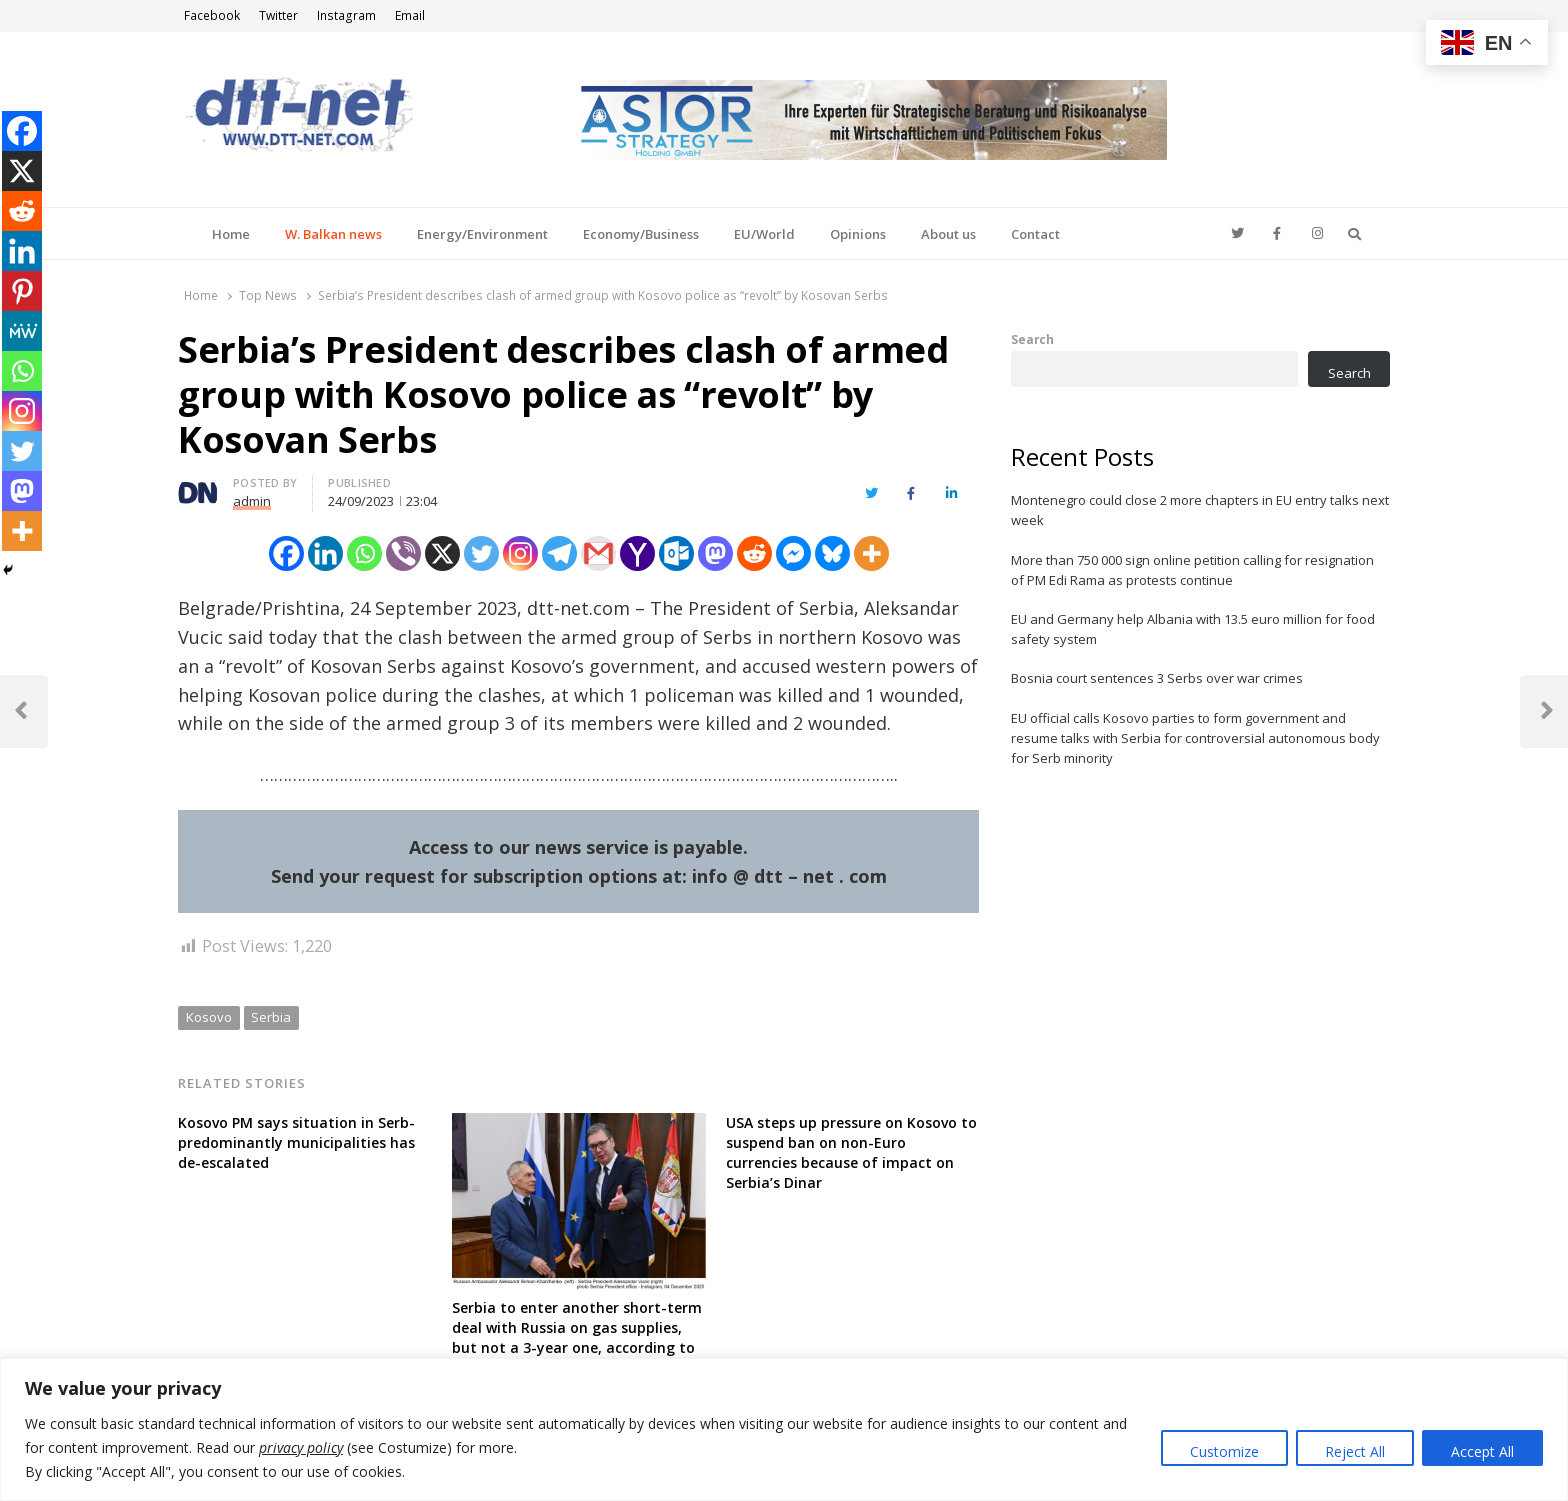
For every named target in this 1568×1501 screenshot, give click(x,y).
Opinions (858, 234)
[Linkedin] (325, 553)
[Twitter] (481, 553)
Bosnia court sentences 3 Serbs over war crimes (1157, 678)
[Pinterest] (22, 291)
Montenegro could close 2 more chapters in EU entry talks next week (1200, 510)
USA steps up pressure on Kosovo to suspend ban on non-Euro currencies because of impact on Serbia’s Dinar (851, 1152)
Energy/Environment (482, 234)
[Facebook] (286, 553)
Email (410, 15)
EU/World (764, 234)
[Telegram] (559, 553)
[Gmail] (598, 553)
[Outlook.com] (676, 553)
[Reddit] (754, 553)
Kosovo (209, 1017)
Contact (1035, 234)
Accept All (1482, 1451)
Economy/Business (641, 234)
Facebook (212, 15)
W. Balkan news (333, 234)
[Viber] (403, 553)
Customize (1224, 1451)
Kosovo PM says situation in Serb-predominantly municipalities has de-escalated (296, 1142)
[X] (442, 553)
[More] (871, 553)
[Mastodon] (715, 553)
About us (948, 234)
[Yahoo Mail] (637, 553)
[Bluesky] (832, 553)
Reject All (1355, 1451)
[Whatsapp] (364, 553)
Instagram (346, 15)
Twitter (278, 15)
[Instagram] (520, 553)
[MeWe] (22, 331)
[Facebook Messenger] (793, 553)
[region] (784, 1429)
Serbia (271, 1017)
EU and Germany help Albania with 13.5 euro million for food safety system (1193, 629)
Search (1032, 339)
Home (231, 234)
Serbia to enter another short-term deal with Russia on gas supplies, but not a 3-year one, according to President (577, 1337)
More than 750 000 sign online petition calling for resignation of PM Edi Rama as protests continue (1192, 570)
